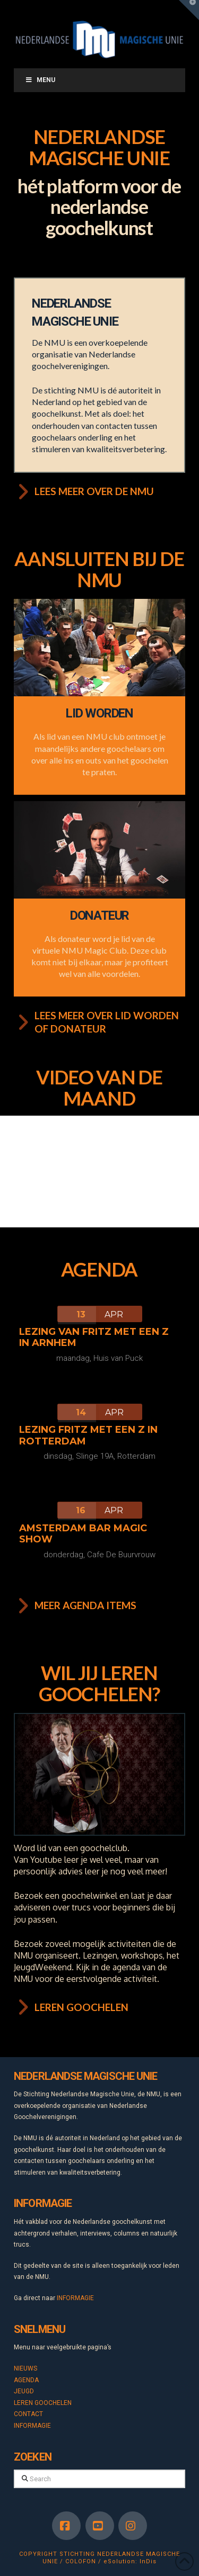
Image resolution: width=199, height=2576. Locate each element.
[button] (189, 10)
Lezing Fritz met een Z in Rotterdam (88, 1435)
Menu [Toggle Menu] (39, 80)
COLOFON (80, 2561)
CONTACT (28, 2414)
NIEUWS (25, 2368)
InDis (148, 2561)
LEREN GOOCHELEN (43, 2403)
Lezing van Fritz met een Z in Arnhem (94, 1337)
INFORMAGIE (75, 2298)
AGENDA (26, 2380)
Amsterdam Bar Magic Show (83, 1534)
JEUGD (24, 2391)
